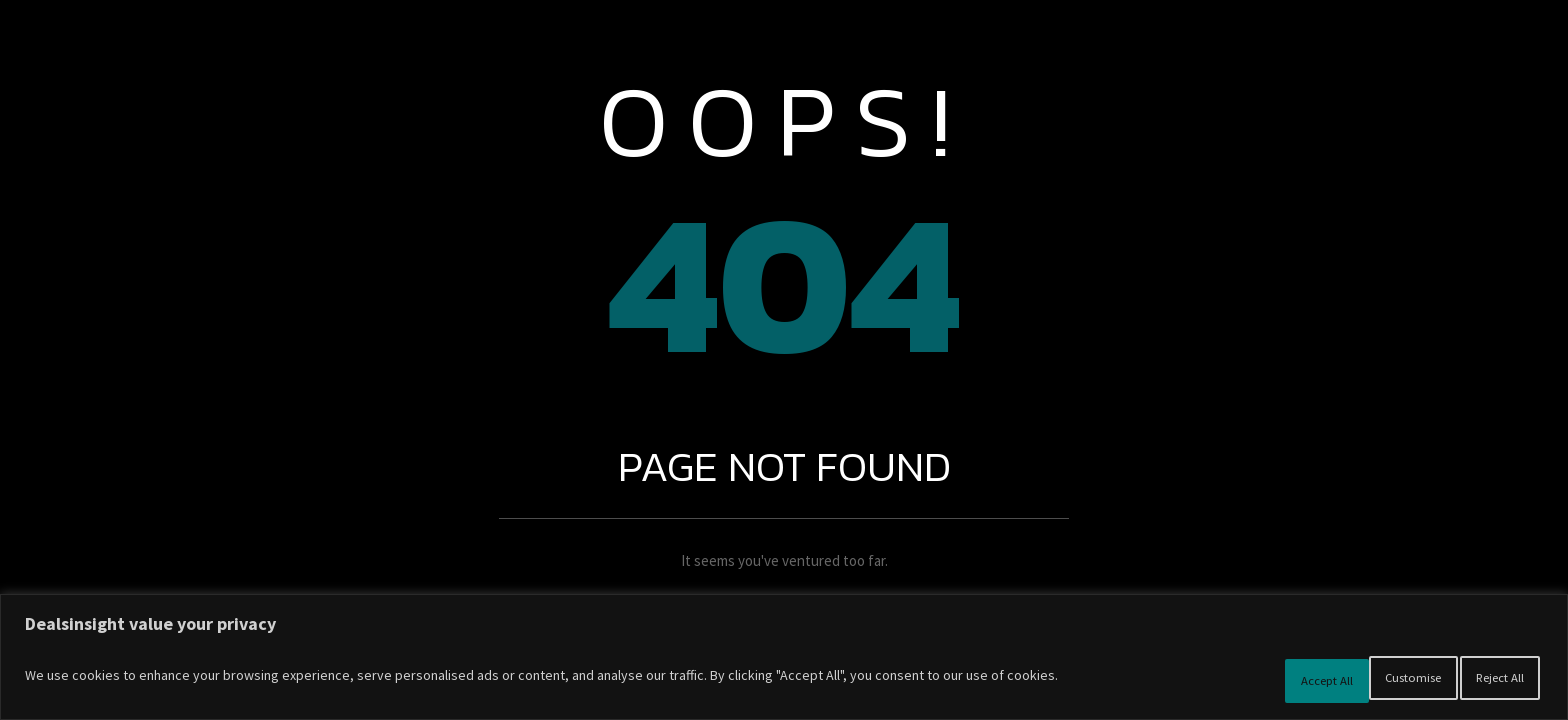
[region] (784, 662)
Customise (1234, 681)
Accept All (1484, 681)
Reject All (1360, 681)
